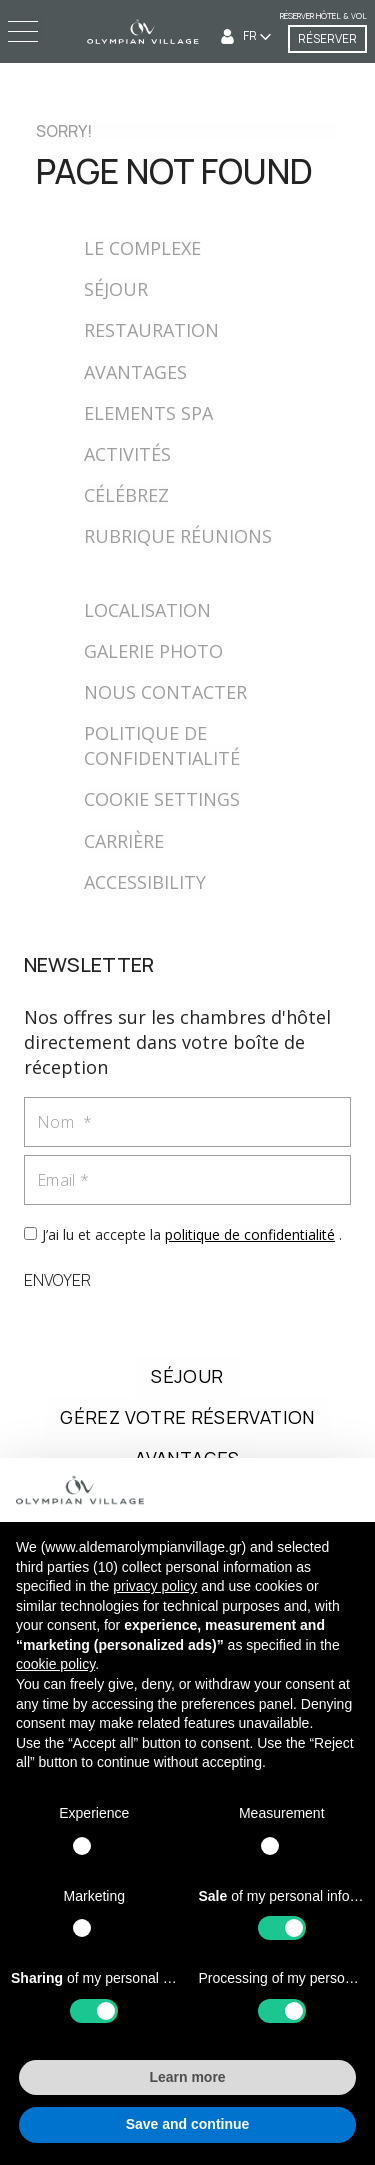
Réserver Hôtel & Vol (323, 15)
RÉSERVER (327, 38)
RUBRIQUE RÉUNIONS (178, 536)
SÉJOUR (116, 289)
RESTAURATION (151, 330)
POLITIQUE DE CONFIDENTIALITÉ (162, 745)
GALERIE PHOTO (153, 651)
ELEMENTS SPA (148, 413)
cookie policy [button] (55, 1664)
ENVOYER (57, 1280)
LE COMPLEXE (142, 248)
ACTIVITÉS (127, 454)
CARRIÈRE (124, 841)
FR (251, 35)
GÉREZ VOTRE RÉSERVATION (187, 1417)
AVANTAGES (135, 372)
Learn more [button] (187, 2077)
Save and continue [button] (188, 2124)
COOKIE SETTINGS (162, 799)
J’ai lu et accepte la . (192, 1234)
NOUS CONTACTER (165, 692)
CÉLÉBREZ (126, 495)
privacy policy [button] (155, 1586)
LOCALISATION (147, 610)
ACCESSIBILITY (145, 882)
